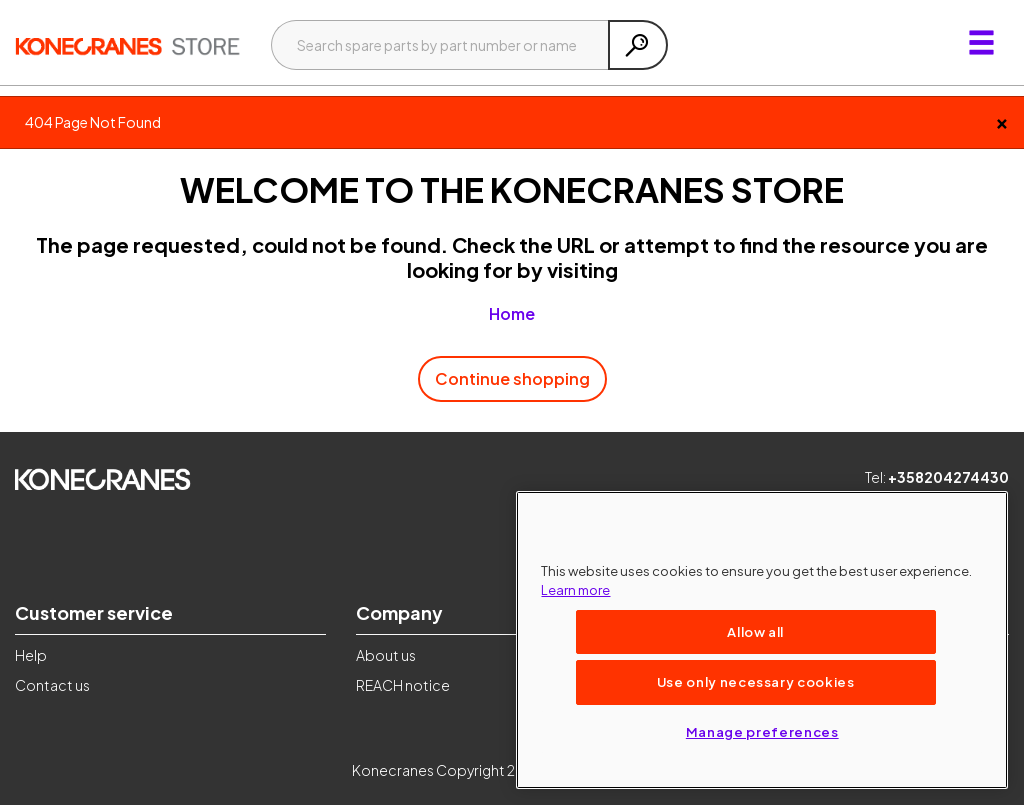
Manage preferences (762, 731)
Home (512, 313)
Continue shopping (512, 378)
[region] (762, 640)
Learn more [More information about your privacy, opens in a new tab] (575, 589)
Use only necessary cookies (756, 681)
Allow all (755, 631)
